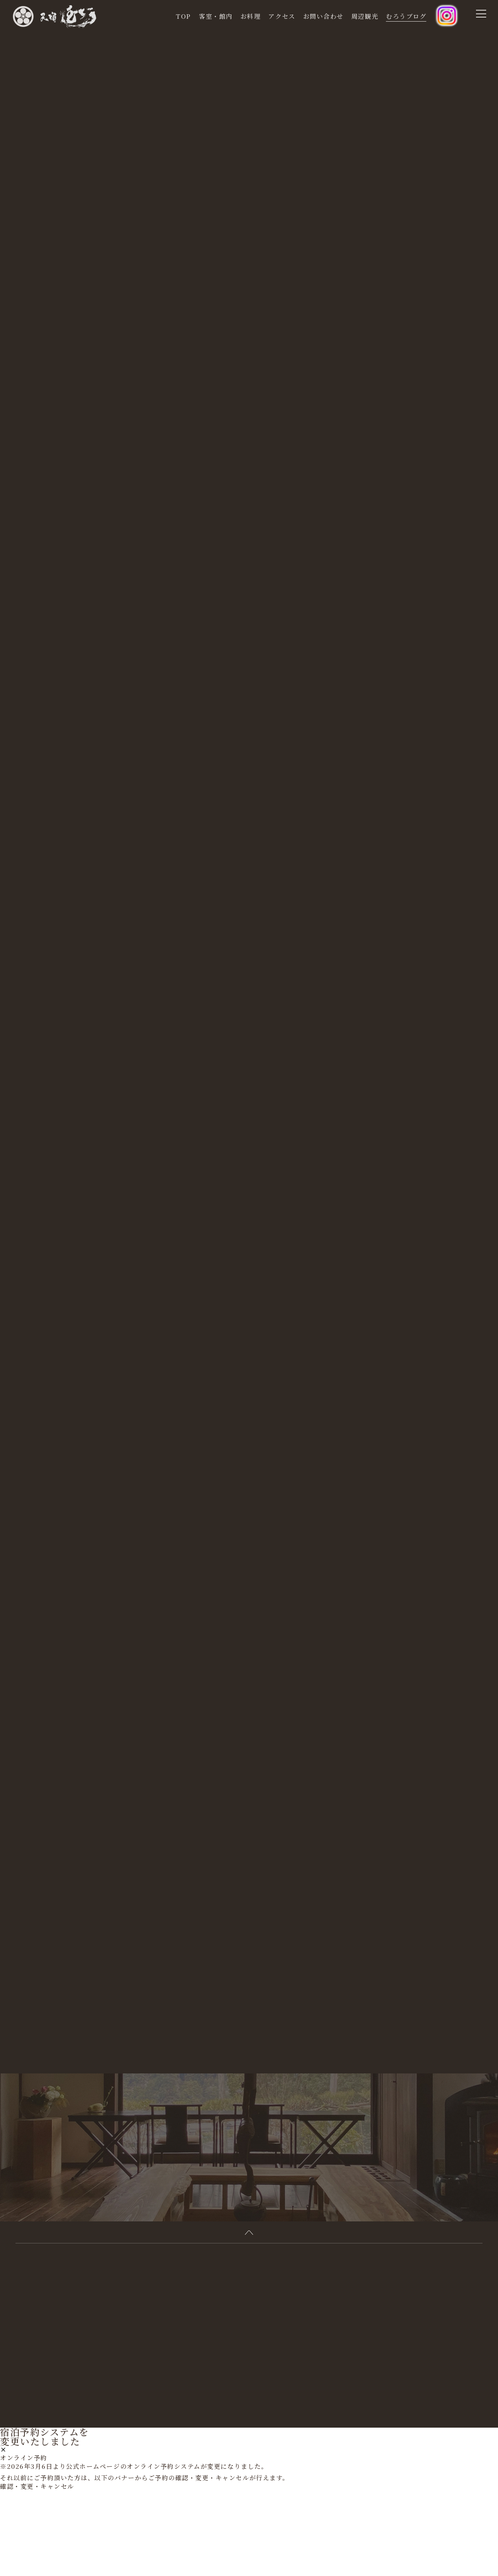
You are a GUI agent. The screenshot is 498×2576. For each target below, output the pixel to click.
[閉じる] (3, 2536)
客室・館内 (216, 15)
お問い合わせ (323, 15)
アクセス (281, 15)
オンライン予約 (23, 2543)
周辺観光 (364, 15)
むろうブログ (406, 15)
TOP (183, 15)
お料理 (250, 15)
